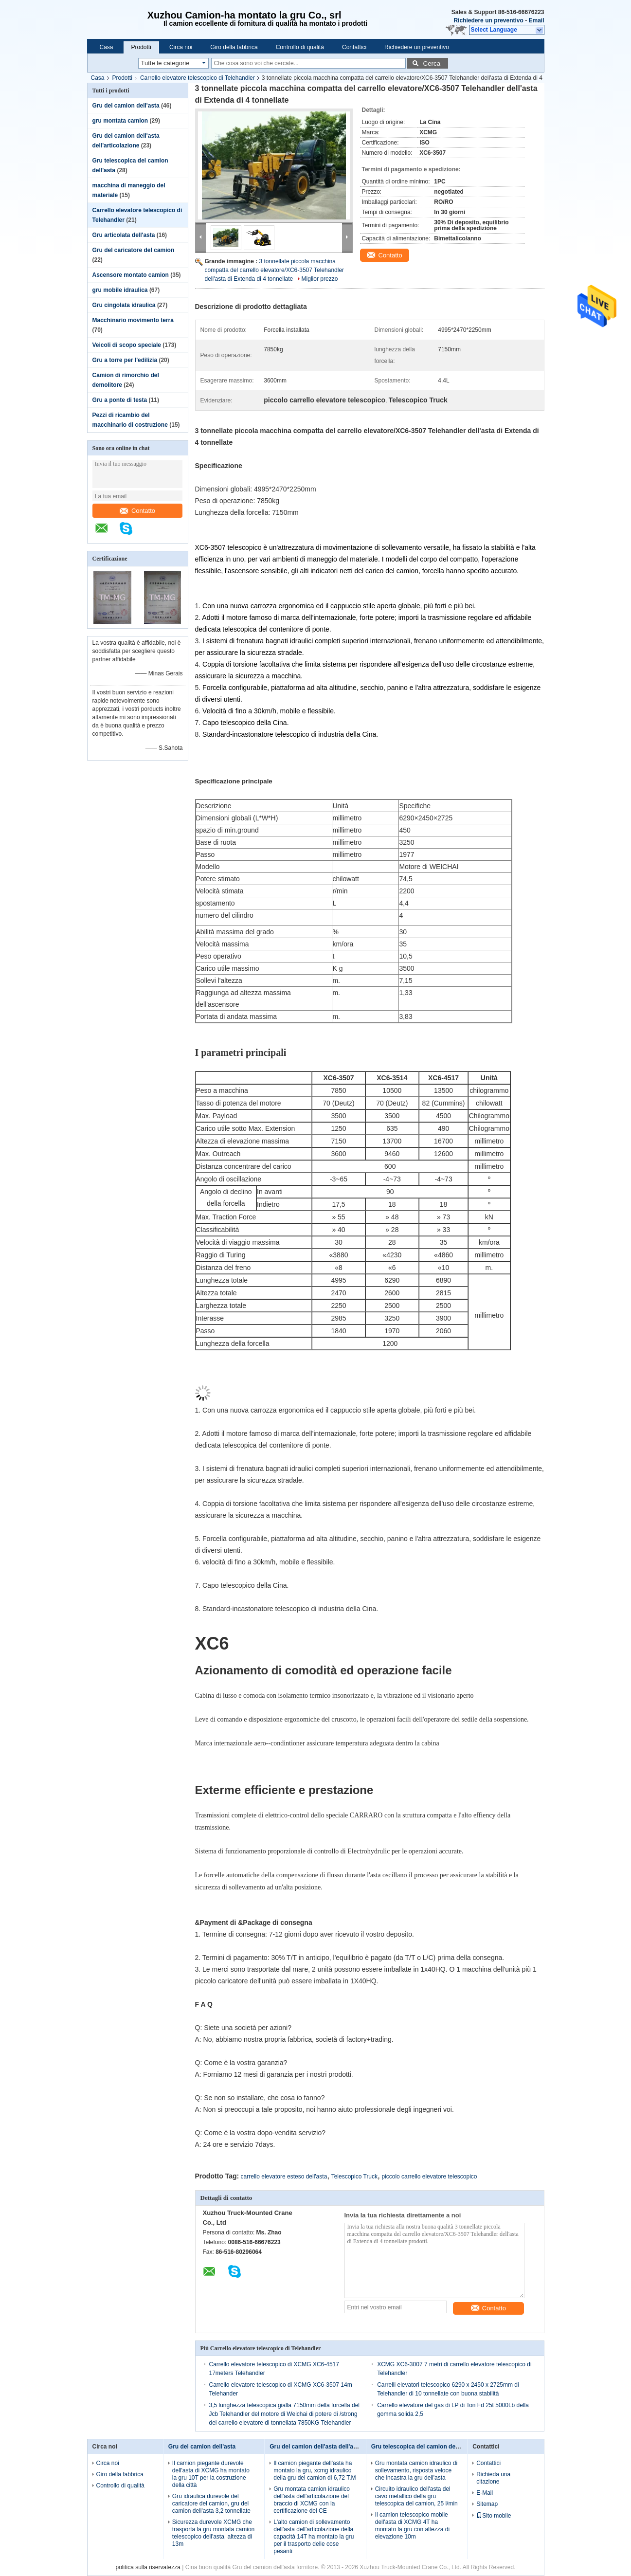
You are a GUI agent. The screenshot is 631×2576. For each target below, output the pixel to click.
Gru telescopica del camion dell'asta (421, 2446)
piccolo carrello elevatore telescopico (429, 2176)
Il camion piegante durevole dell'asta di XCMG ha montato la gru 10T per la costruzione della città (211, 2474)
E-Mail (484, 2492)
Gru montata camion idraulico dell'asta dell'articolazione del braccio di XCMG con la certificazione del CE (311, 2499)
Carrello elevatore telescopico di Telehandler (197, 77)
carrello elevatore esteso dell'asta (284, 2176)
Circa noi (180, 47)
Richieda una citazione (493, 2478)
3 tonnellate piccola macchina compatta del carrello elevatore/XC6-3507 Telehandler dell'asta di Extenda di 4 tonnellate (274, 270)
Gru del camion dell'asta (126, 105)
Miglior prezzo (320, 278)
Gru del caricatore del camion (133, 250)
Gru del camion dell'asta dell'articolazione (327, 2446)
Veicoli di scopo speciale (126, 345)
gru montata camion (120, 120)
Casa (106, 47)
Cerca (432, 63)
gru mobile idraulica (120, 290)
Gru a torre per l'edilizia (125, 360)
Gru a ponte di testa (119, 400)
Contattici (354, 47)
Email (536, 20)
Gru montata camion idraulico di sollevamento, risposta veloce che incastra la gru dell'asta (416, 2470)
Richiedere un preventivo (488, 20)
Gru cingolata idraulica (124, 305)
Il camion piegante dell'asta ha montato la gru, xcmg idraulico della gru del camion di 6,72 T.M (314, 2470)
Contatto (137, 510)
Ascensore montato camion (130, 275)
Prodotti (141, 47)
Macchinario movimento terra (133, 320)
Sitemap (487, 2504)
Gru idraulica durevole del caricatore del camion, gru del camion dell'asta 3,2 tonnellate (211, 2503)
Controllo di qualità (300, 47)
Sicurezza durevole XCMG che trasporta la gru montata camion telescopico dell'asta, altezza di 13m (213, 2533)
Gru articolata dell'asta (123, 235)
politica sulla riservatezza (147, 2567)
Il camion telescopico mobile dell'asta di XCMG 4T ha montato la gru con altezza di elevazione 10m (412, 2525)
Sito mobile (493, 2515)
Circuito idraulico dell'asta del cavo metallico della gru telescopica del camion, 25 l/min (416, 2496)
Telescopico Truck (354, 2176)
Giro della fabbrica (233, 47)
